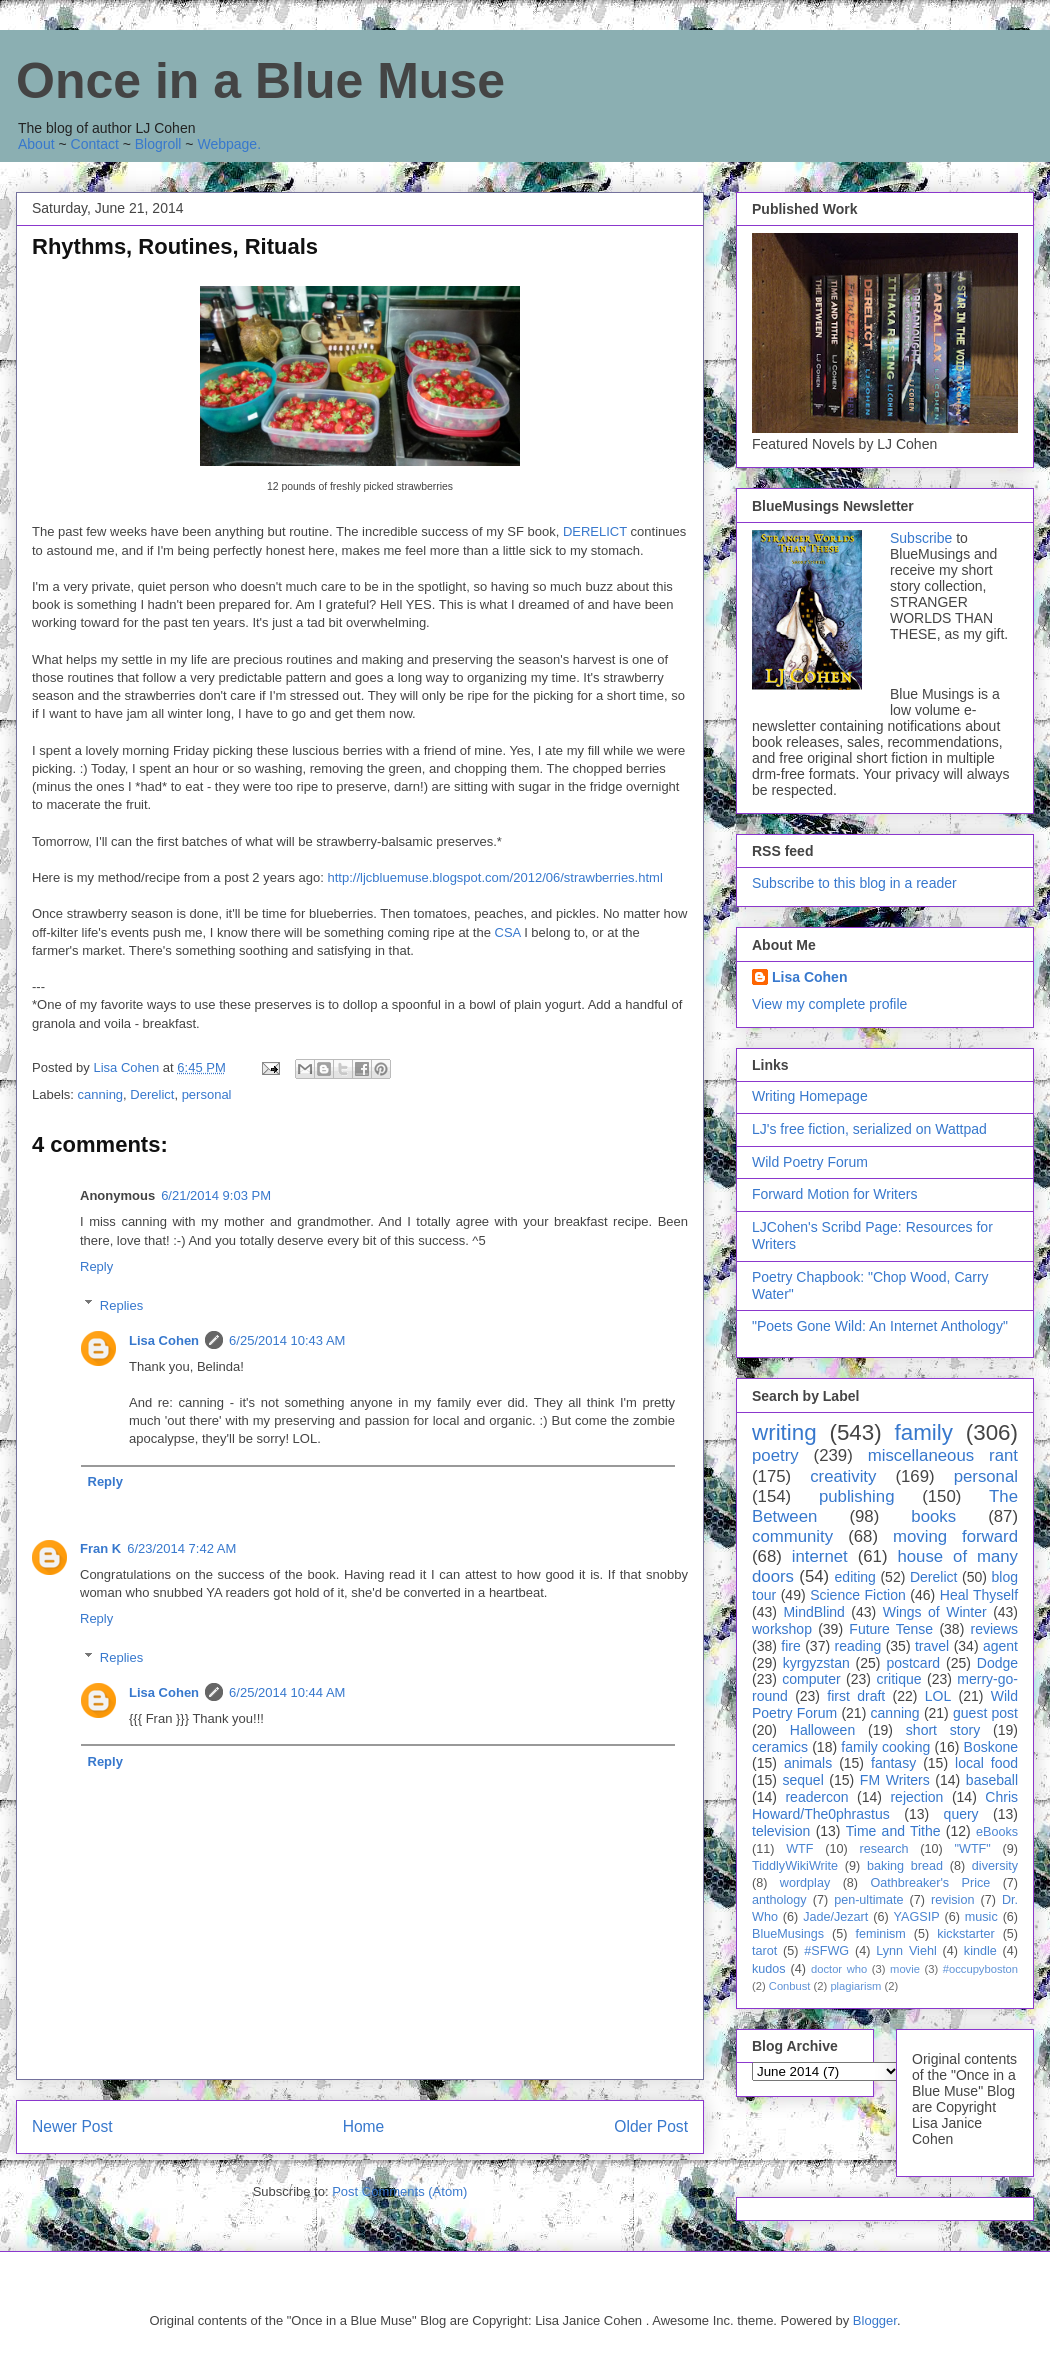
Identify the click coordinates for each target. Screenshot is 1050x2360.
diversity (995, 1866)
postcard (913, 1663)
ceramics (780, 1747)
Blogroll (158, 144)
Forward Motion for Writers (834, 1194)
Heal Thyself (979, 1595)
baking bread (905, 1866)
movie (905, 1969)
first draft (856, 1696)
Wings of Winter (935, 1612)
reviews (994, 1629)
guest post (985, 1713)
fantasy (893, 1763)
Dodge (997, 1663)
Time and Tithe (893, 1831)
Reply (96, 1266)
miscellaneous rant (943, 1455)
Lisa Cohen (164, 1340)
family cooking (885, 1747)
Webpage (227, 144)
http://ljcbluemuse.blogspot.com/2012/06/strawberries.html (495, 877)
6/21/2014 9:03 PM (216, 1195)
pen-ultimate (868, 1900)
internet (820, 1556)
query (961, 1814)
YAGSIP (917, 1917)
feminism (880, 1934)
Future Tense (891, 1629)
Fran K (100, 1548)
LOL (938, 1696)
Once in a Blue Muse (260, 81)
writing (784, 1432)
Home (364, 2126)
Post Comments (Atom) (399, 2191)
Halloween (822, 1730)
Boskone (991, 1747)
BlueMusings (788, 1934)
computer (811, 1679)
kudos (769, 1969)
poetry (775, 1455)
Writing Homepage (810, 1096)
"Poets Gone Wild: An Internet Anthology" (880, 1326)
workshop (782, 1629)
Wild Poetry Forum (810, 1162)
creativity (843, 1476)
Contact (95, 144)
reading (858, 1646)
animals (808, 1763)
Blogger (875, 2320)
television (781, 1831)
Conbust (790, 1986)
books (933, 1516)
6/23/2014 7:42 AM (181, 1548)
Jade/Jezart (835, 1917)
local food (986, 1763)
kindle (980, 1951)
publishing (857, 1496)
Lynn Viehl (906, 1951)
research (884, 1849)
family (923, 1432)
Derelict (152, 1094)
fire (790, 1646)
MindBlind (813, 1612)
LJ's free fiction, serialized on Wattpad (869, 1129)
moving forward (955, 1536)
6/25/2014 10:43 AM (287, 1340)
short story (943, 1730)
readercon (816, 1797)
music (981, 1917)
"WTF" (973, 1849)
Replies (121, 1304)
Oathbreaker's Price (930, 1883)
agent (1000, 1646)
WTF (799, 1849)
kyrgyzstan (816, 1663)
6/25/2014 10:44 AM (287, 1692)
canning (101, 1094)
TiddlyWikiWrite (795, 1866)
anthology (779, 1900)
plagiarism (855, 1986)
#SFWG (826, 1951)
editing (855, 1577)
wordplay (805, 1883)
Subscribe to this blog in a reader (854, 883)
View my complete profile (829, 1004)
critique (898, 1679)
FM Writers (895, 1780)
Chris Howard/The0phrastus (885, 1805)
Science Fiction (858, 1595)
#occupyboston (980, 1969)
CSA (508, 932)
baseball (992, 1780)
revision (952, 1900)
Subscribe (921, 538)
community (792, 1536)
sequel (803, 1780)
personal (207, 1094)
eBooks (997, 1832)
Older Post (651, 2126)
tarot (764, 1951)
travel (932, 1646)
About (36, 144)
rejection (916, 1797)
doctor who (839, 1969)
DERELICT (595, 531)
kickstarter (965, 1934)
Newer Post (72, 2126)
